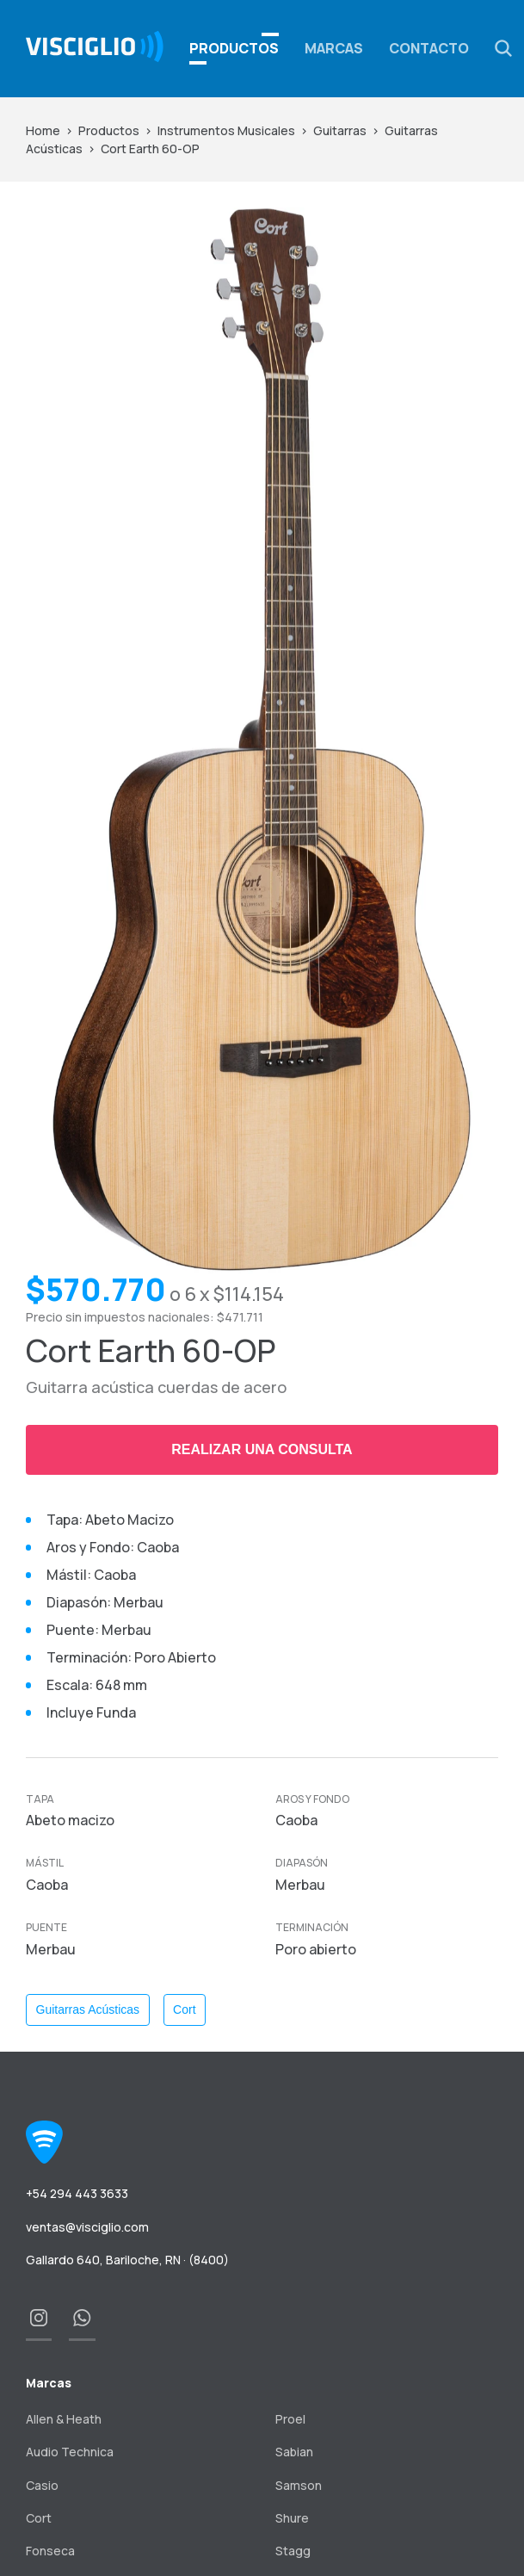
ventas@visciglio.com (87, 2227)
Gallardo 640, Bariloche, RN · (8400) (127, 2259)
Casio (42, 2485)
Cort (184, 2009)
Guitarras (340, 130)
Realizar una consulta (261, 1449)
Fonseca (50, 2550)
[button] (503, 48)
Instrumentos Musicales (226, 130)
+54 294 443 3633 (77, 2193)
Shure (292, 2518)
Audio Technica (70, 2451)
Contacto (429, 48)
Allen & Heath (64, 2419)
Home (43, 130)
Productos (108, 130)
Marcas (334, 48)
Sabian (294, 2451)
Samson (298, 2485)
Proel (290, 2419)
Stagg (293, 2550)
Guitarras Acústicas (88, 2009)
